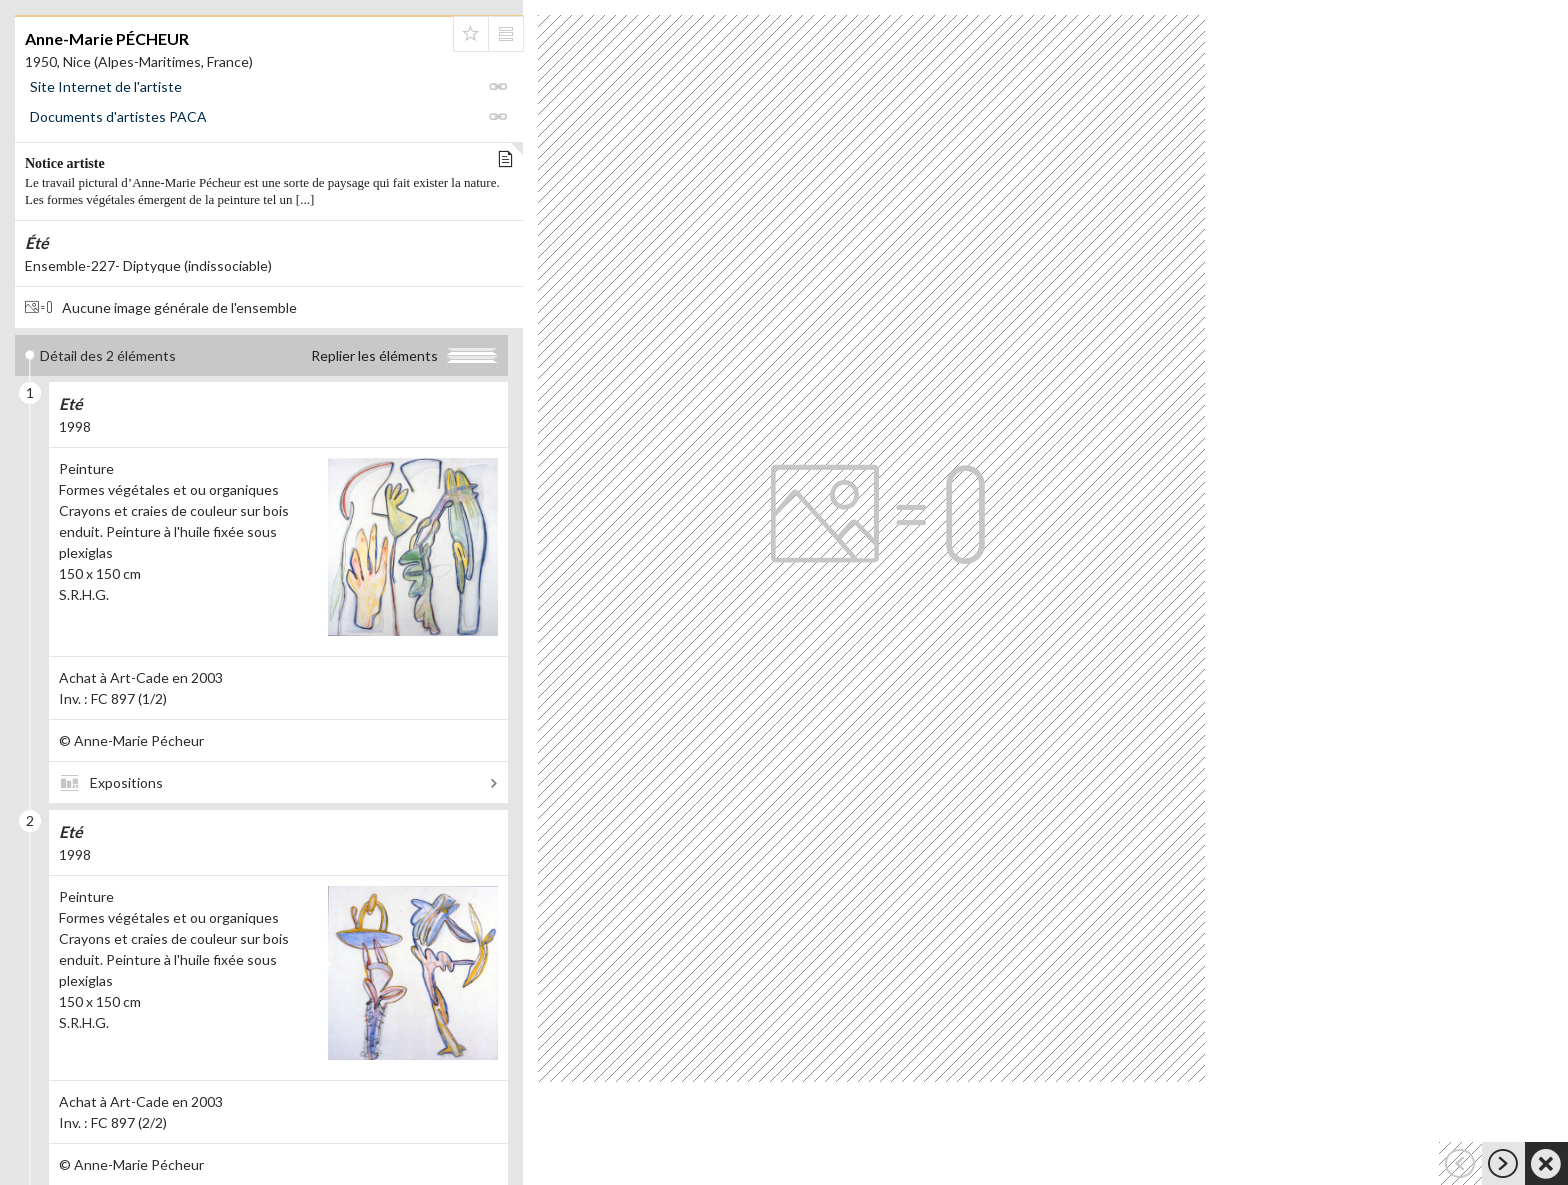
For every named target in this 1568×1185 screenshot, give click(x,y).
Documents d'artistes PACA (118, 116)
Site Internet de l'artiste (106, 86)
